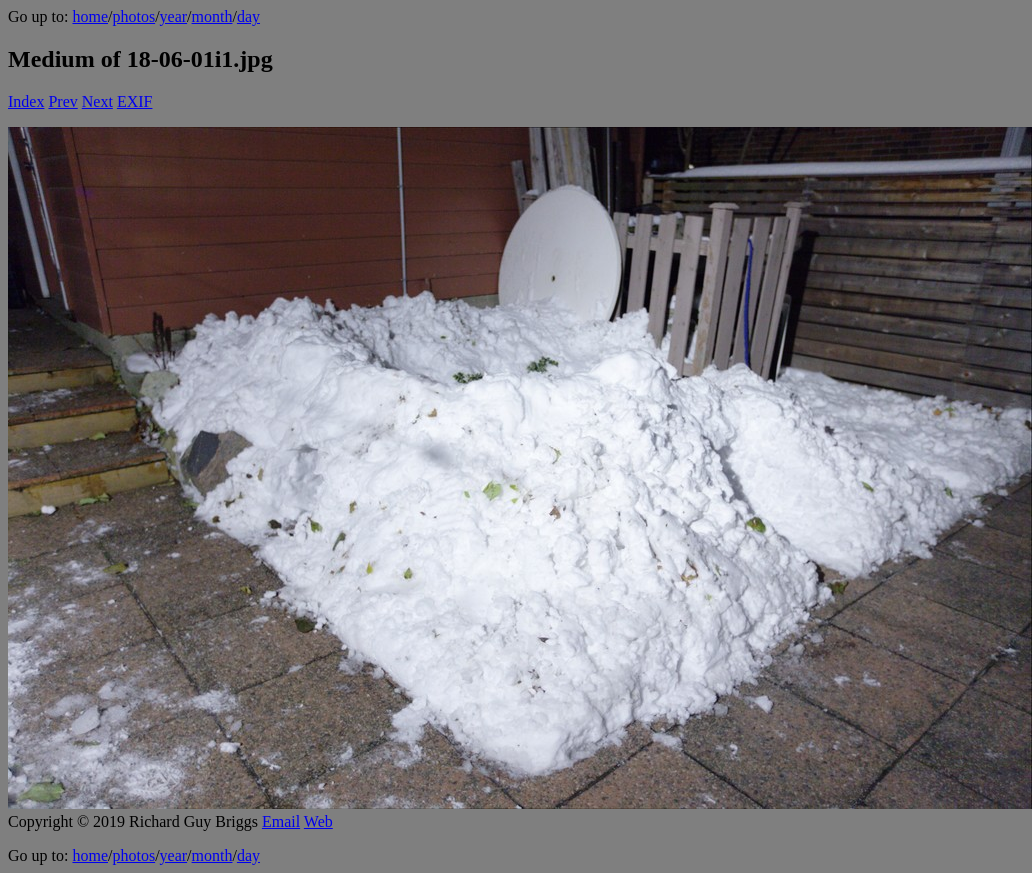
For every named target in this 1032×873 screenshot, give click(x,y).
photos (133, 16)
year (174, 16)
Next (97, 101)
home (90, 16)
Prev (62, 101)
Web (318, 821)
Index (26, 101)
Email (281, 821)
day (248, 16)
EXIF (135, 101)
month (212, 16)
